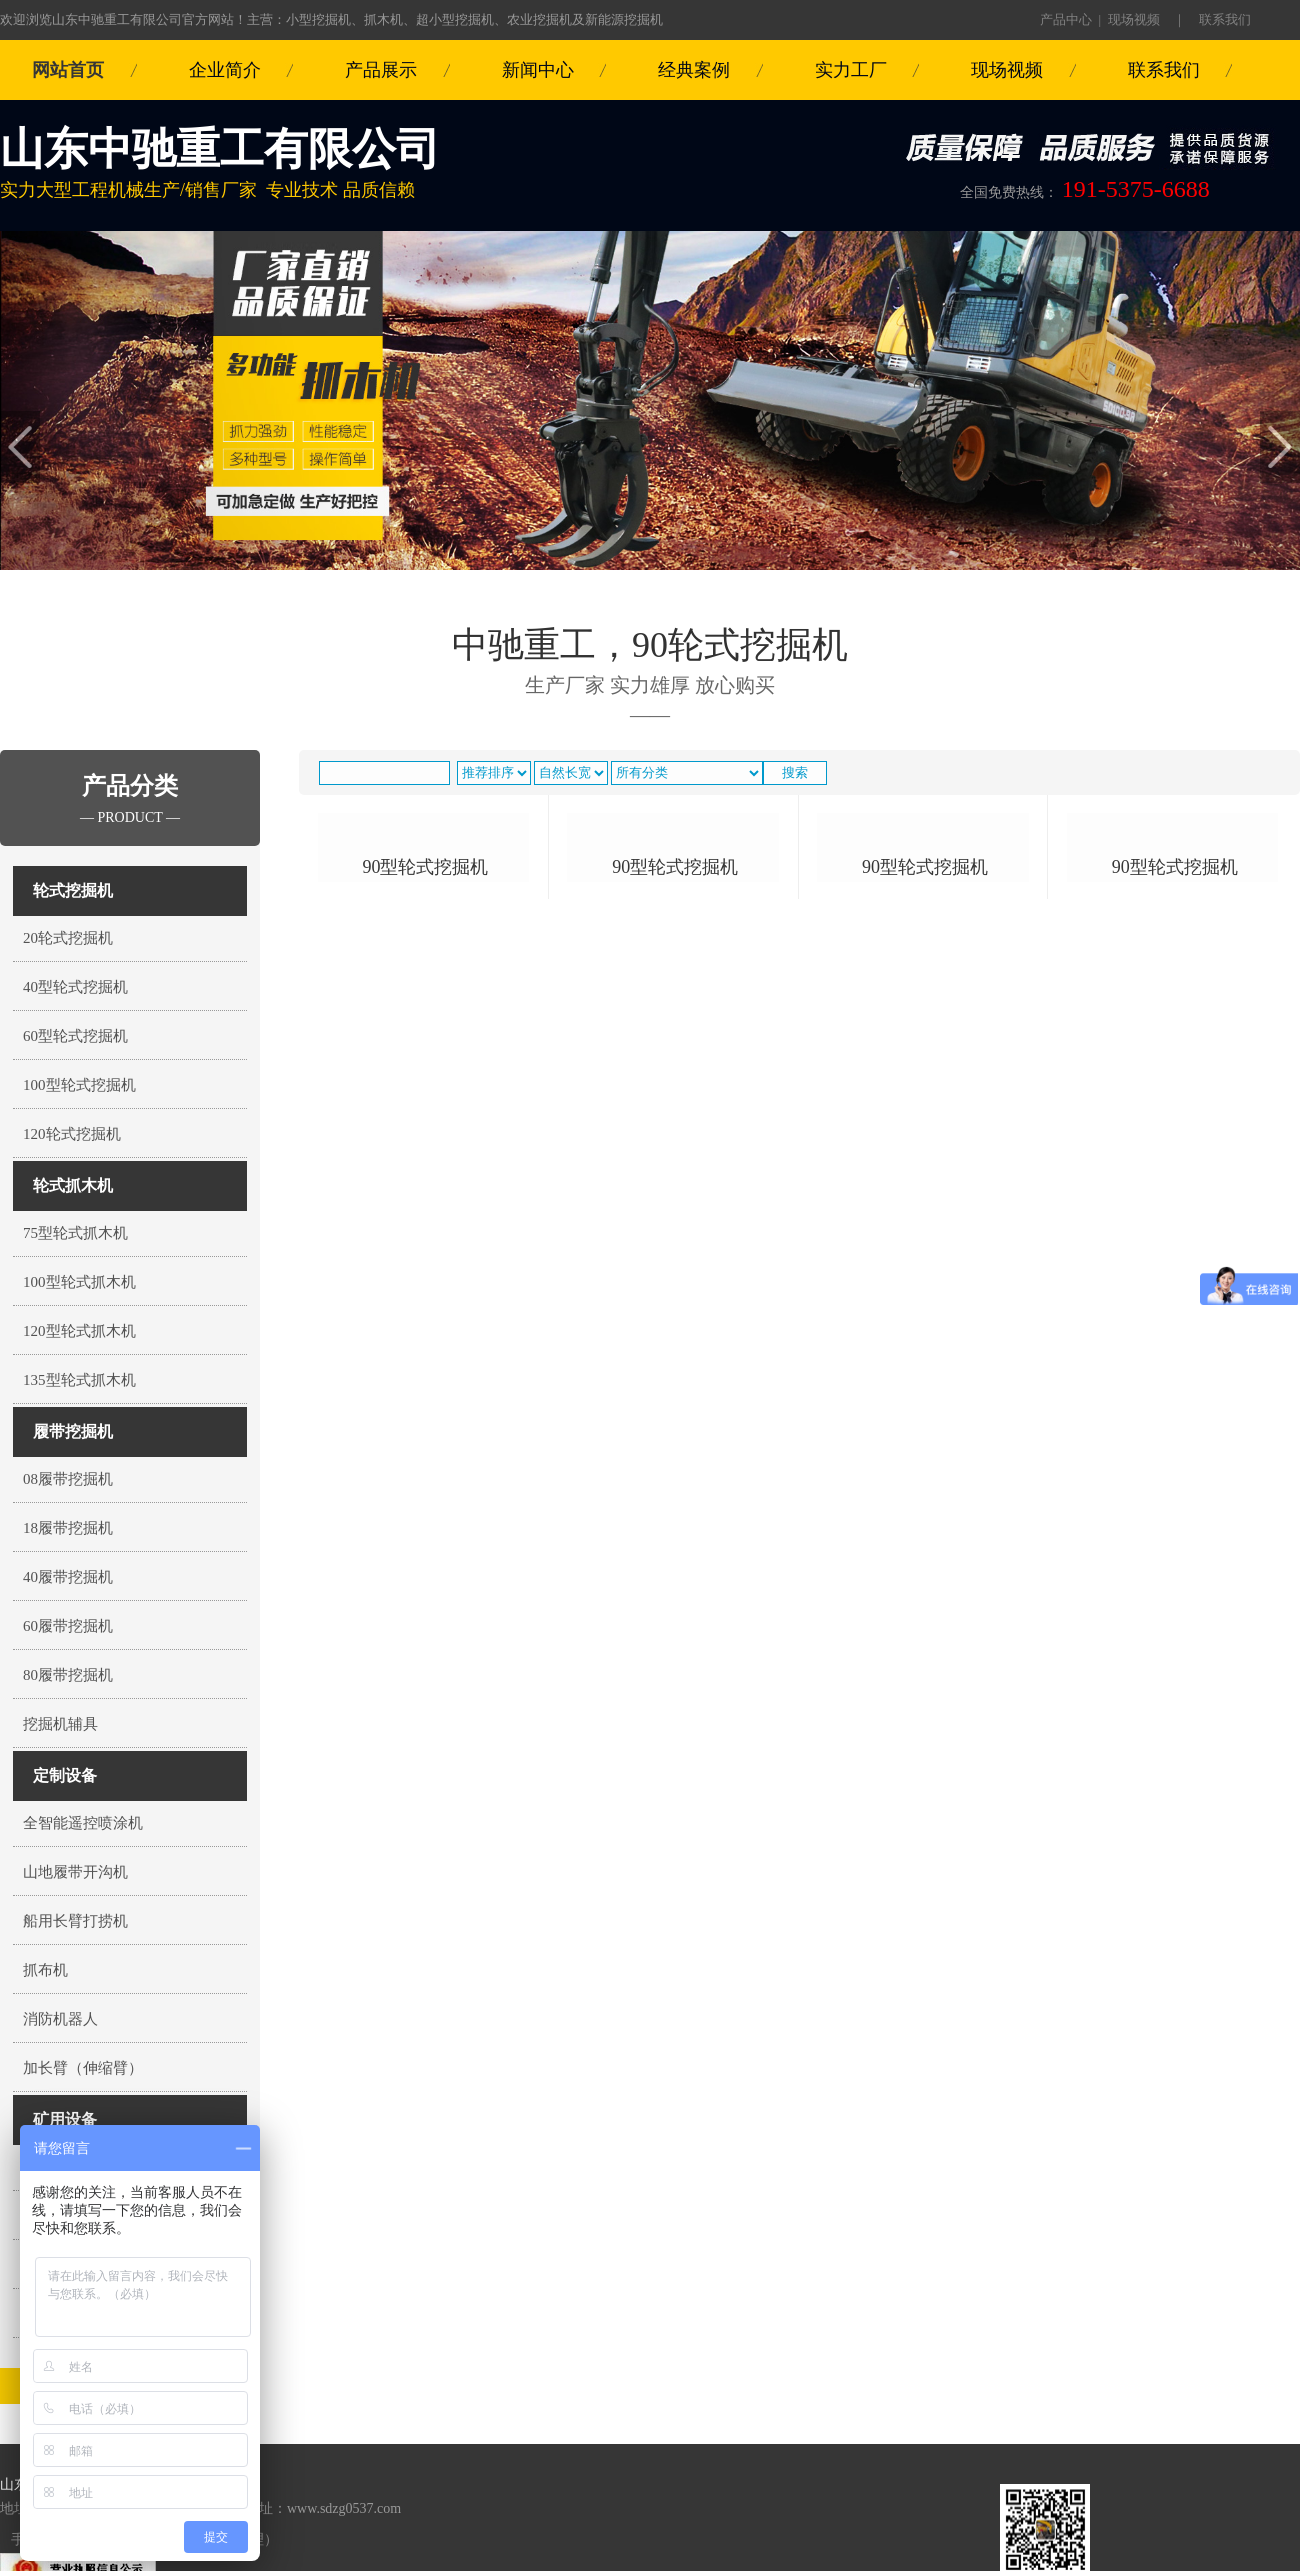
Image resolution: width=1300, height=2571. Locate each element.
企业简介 (225, 70)
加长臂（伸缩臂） (83, 2068)
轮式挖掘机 (73, 890)
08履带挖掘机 (68, 1479)
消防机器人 (60, 2019)
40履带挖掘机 (68, 1577)
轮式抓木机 (73, 1185)
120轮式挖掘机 (72, 1134)
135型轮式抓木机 (79, 1380)
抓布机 (45, 1970)
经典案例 (694, 70)
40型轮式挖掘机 (75, 987)
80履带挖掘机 (68, 1675)
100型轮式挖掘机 (79, 1085)
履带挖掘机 (73, 1431)
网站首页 (68, 70)
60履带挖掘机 (68, 1626)
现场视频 (1134, 19)
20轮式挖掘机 (68, 938)
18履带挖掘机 (68, 1528)
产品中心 (1066, 19)
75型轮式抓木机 (75, 1233)
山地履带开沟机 (75, 1872)
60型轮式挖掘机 (75, 1036)
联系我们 (1225, 19)
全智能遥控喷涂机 (83, 1823)
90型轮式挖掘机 (425, 1058)
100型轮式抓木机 (79, 1282)
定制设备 (65, 1775)
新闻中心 (538, 70)
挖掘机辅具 (60, 1724)
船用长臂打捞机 (75, 1921)
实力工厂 (851, 70)
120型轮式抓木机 (79, 1331)
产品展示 (381, 70)
